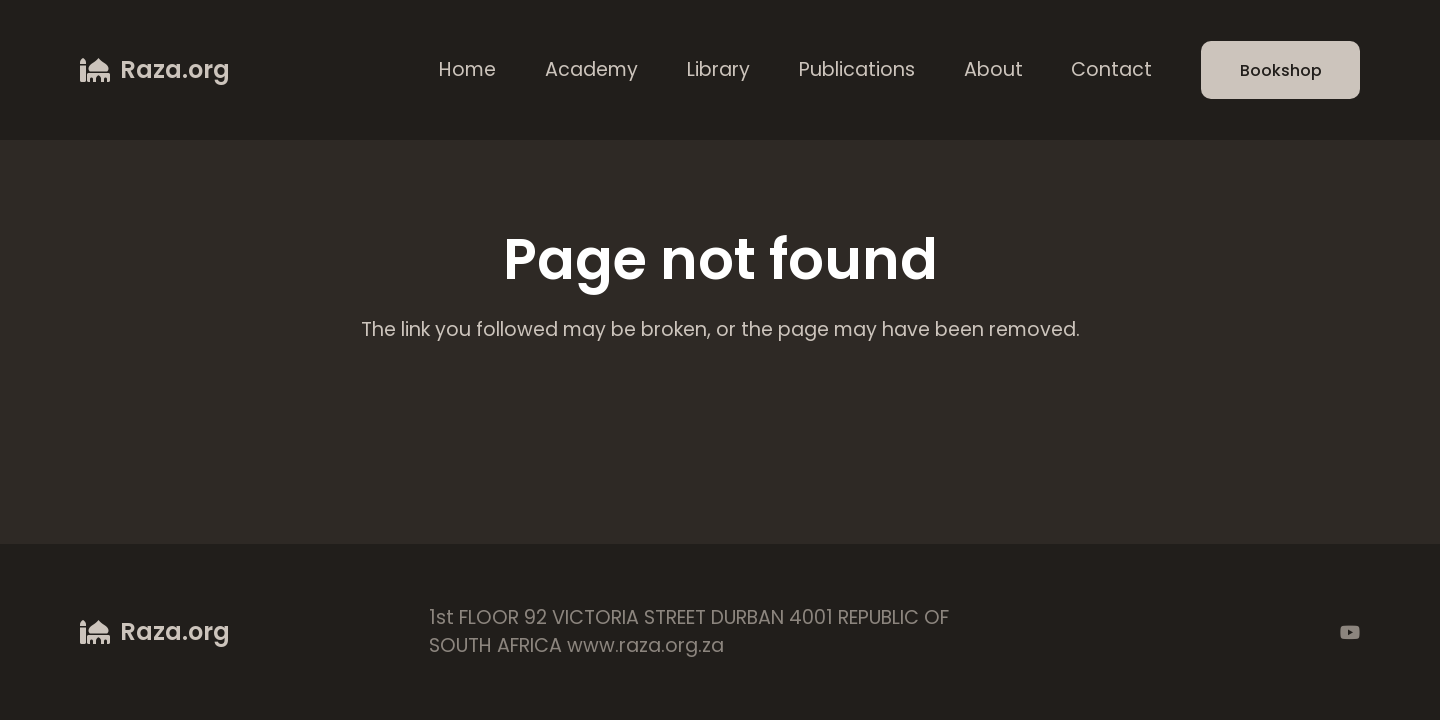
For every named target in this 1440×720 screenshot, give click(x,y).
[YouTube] (1350, 632)
